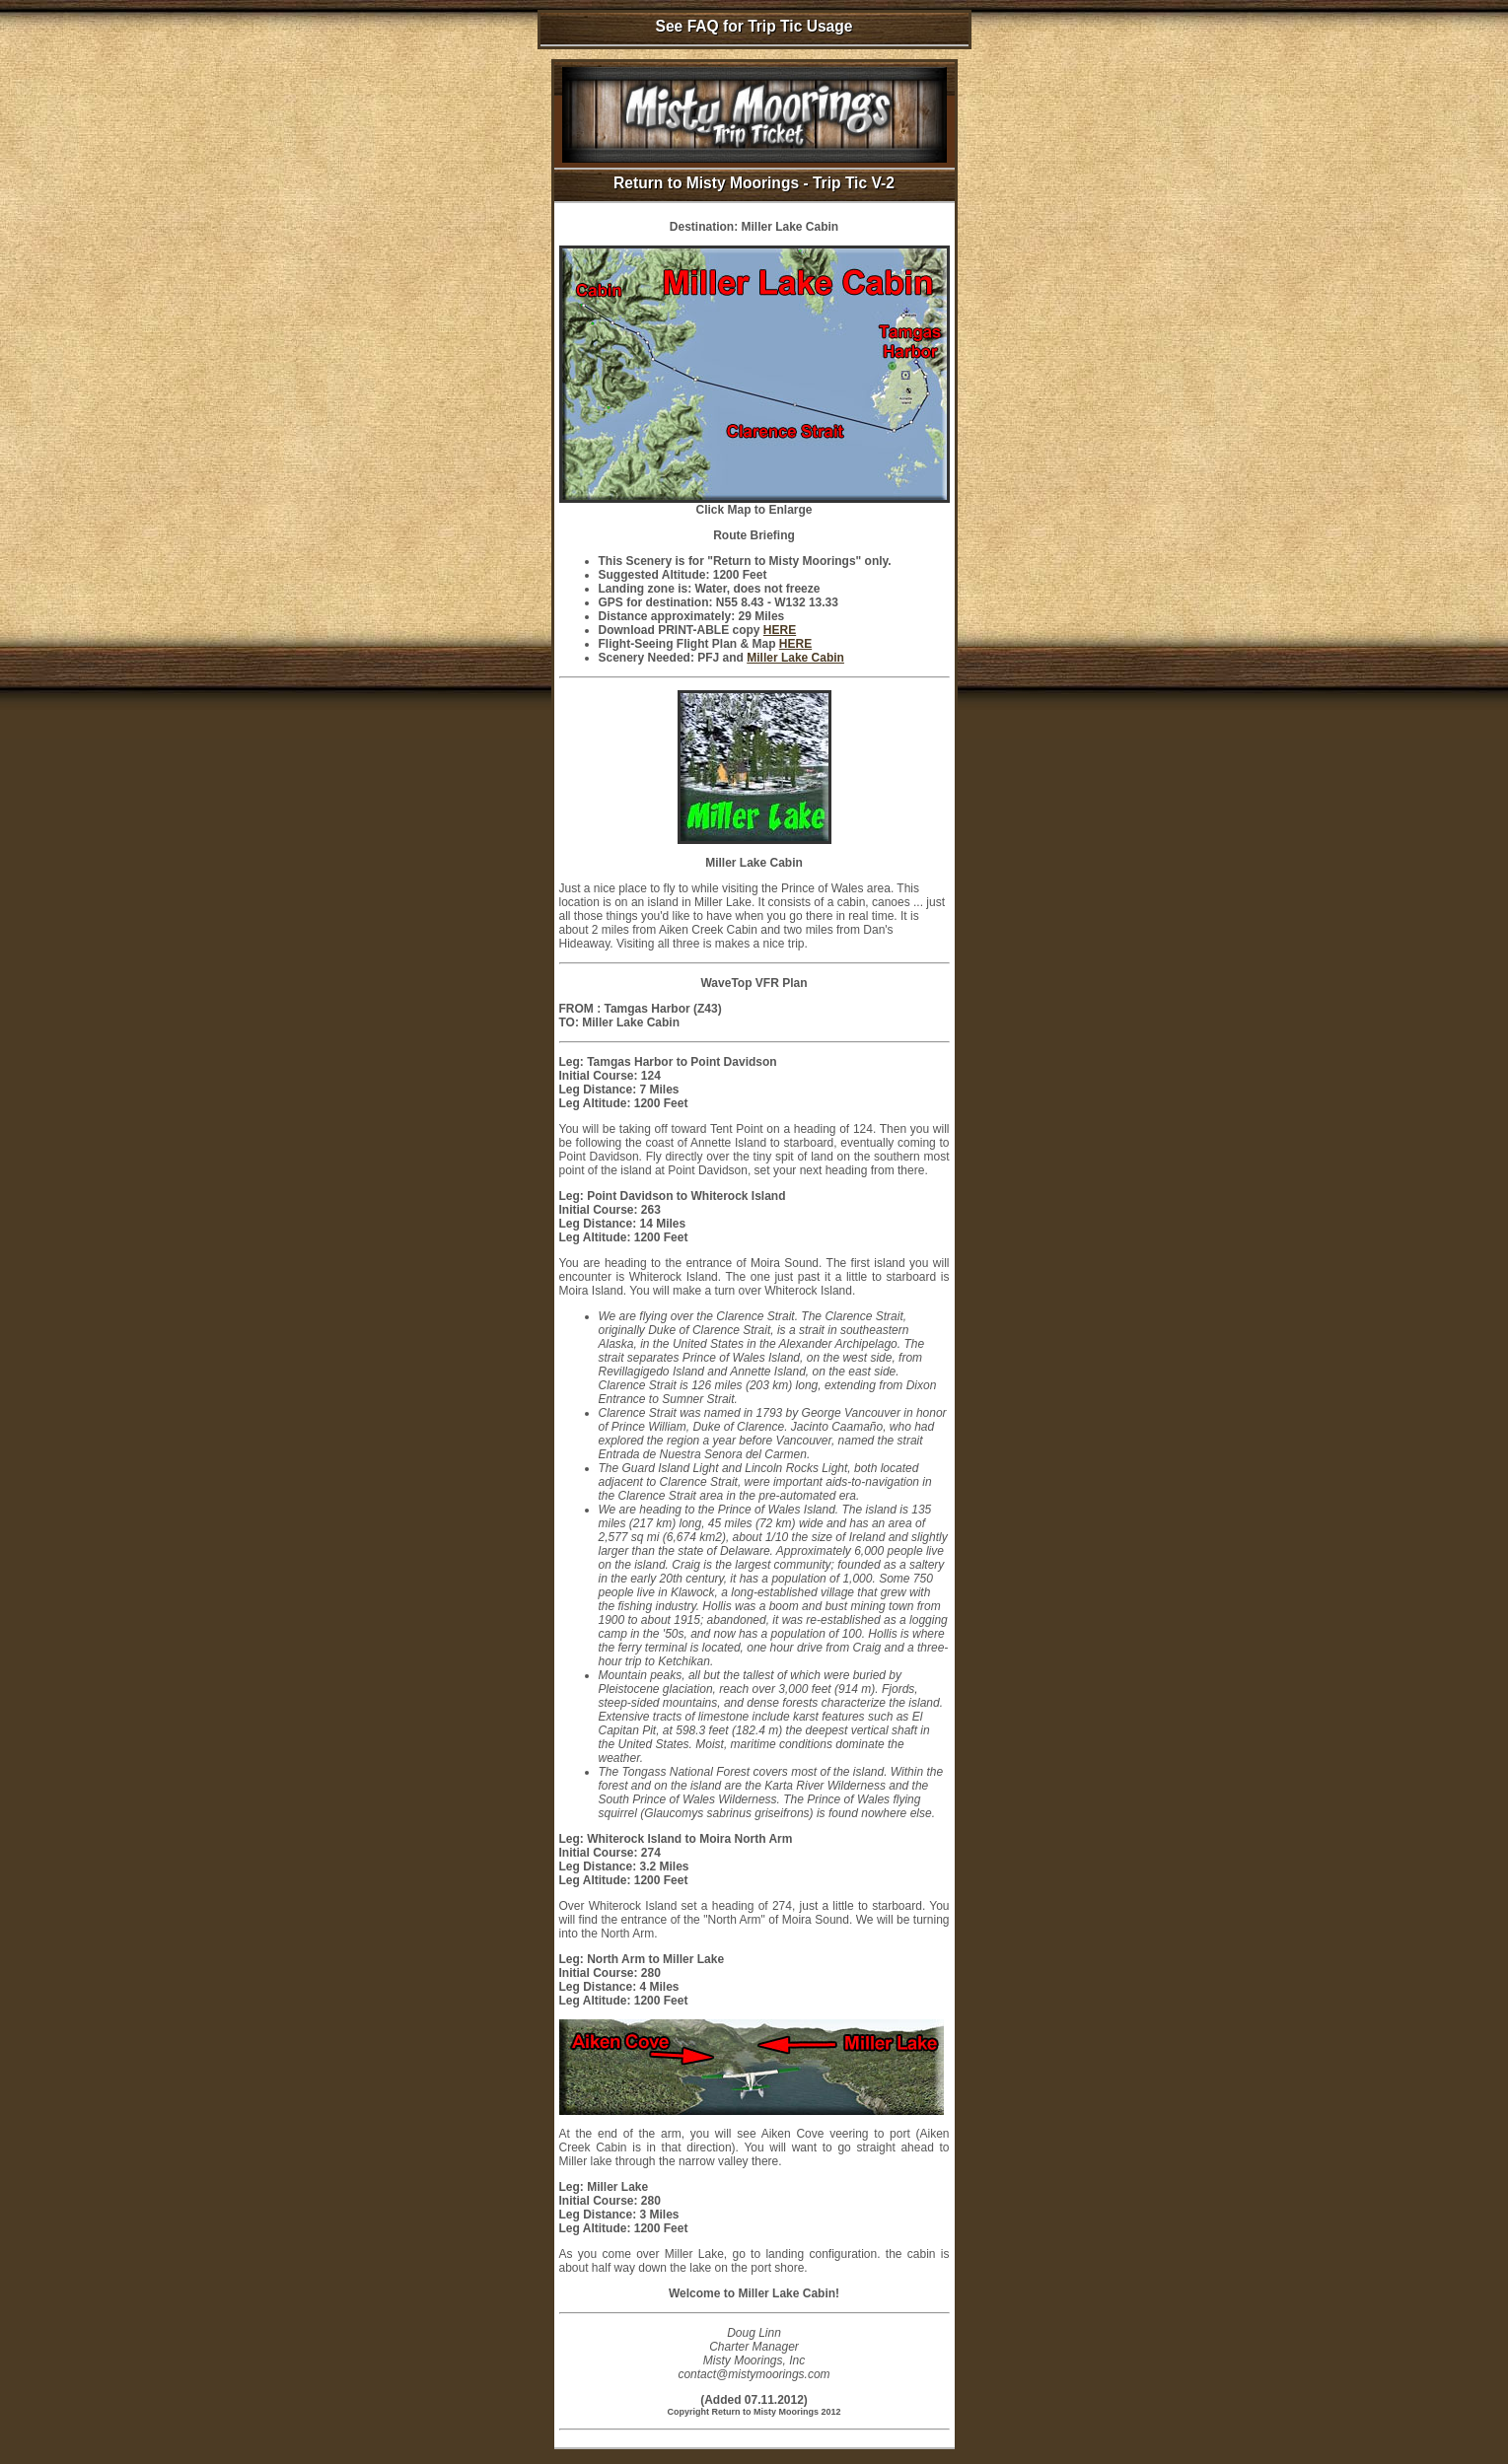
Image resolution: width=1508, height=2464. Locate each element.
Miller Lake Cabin (795, 658)
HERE (779, 630)
